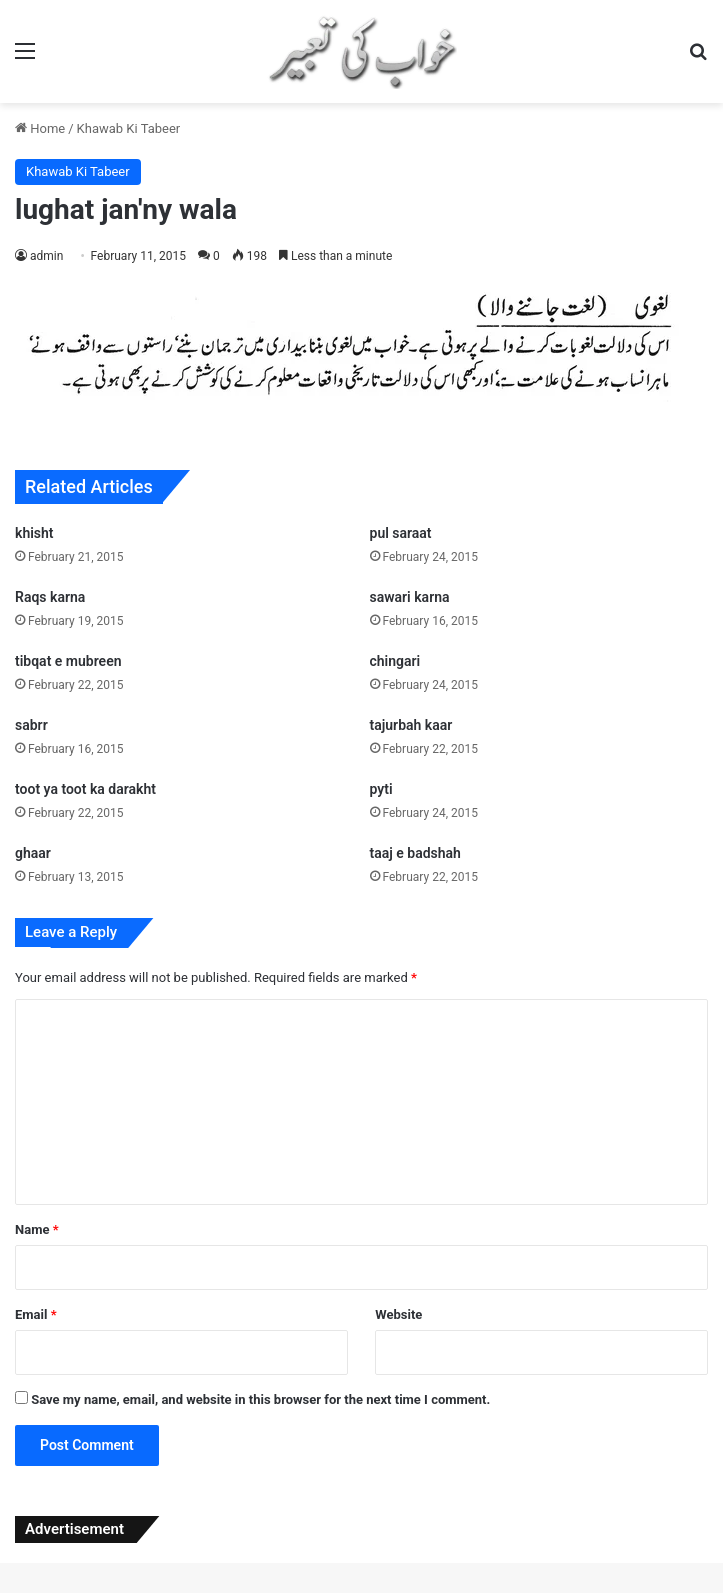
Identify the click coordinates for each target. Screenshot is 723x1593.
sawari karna (410, 597)
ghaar (33, 853)
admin (46, 256)
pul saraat (401, 533)
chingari (395, 661)
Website (398, 1314)
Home (40, 128)
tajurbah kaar (411, 725)
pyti (381, 789)
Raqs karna (50, 597)
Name (37, 1229)
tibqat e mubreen (68, 661)
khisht (34, 533)
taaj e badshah (415, 853)
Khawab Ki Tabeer (129, 128)
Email (36, 1314)
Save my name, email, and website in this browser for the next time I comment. (260, 1399)
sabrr (31, 725)
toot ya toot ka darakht (85, 789)
